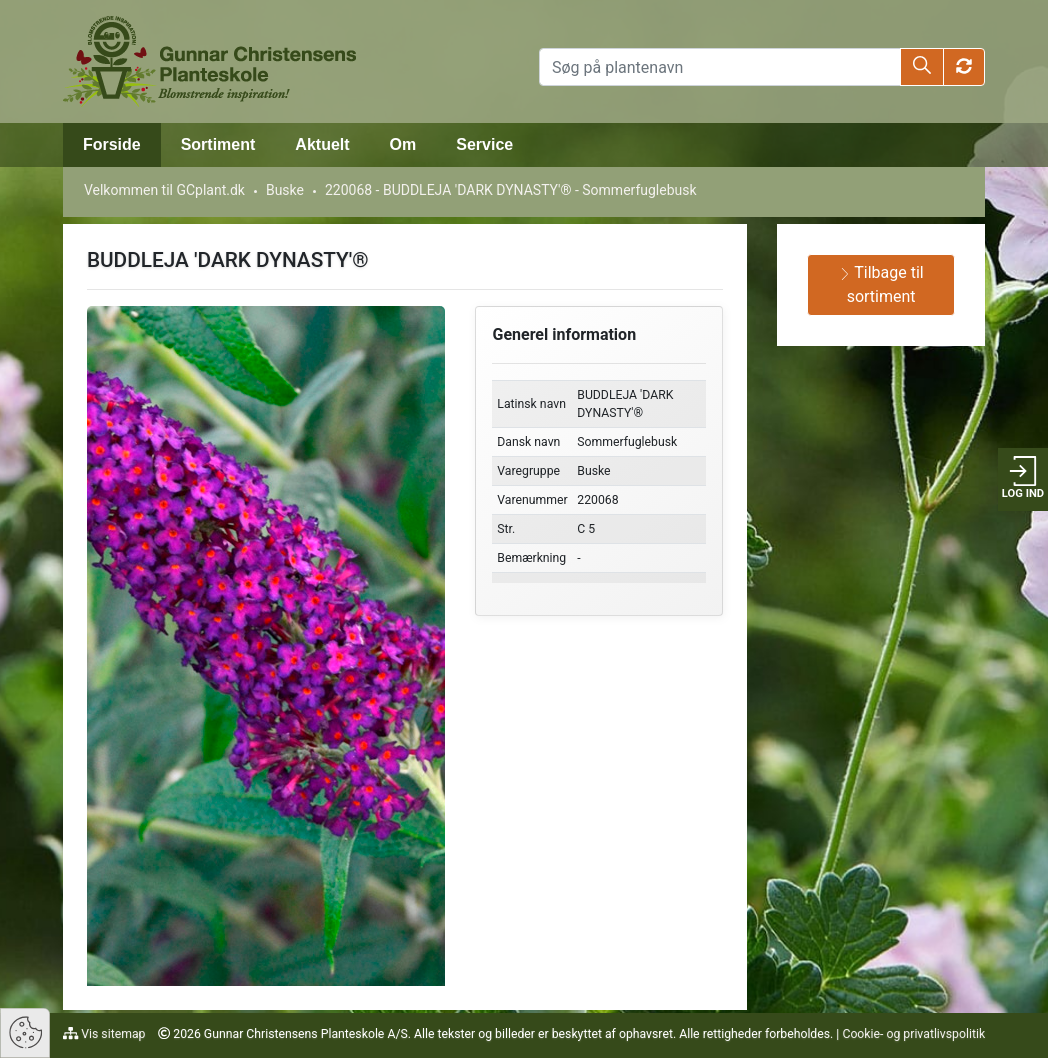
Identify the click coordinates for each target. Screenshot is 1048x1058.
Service (484, 144)
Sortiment (218, 144)
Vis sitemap (111, 1034)
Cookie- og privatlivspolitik (913, 1034)
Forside (112, 144)
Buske (285, 190)
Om (403, 144)
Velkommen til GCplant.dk (164, 190)
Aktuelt (322, 144)
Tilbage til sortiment (881, 284)
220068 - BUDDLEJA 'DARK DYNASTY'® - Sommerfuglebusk (511, 190)
